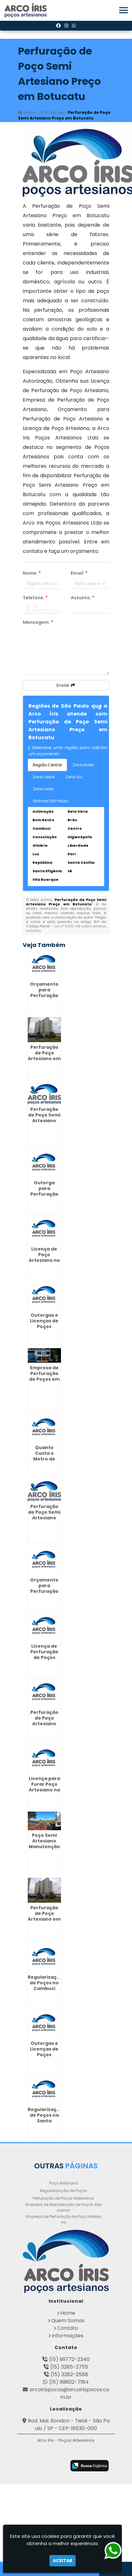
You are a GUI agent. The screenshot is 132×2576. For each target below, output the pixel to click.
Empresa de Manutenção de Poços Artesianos (63, 2207)
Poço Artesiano (63, 2183)
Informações (67, 2335)
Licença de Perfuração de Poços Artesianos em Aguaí (44, 1657)
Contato (67, 2328)
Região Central (47, 765)
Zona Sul (73, 777)
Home (67, 2313)
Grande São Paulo (50, 801)
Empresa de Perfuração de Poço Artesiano (63, 2219)
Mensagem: (38, 622)
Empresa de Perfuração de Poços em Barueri (44, 1376)
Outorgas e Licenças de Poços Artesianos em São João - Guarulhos (44, 1329)
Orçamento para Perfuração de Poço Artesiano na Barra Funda (44, 998)
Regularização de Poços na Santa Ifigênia (45, 2118)
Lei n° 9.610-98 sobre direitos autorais (66, 928)
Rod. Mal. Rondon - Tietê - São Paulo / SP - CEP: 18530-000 (69, 2424)
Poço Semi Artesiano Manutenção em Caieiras (44, 1843)
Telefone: (35, 598)
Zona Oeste (44, 777)
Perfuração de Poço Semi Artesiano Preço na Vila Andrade (44, 1120)
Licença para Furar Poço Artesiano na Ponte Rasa (44, 1787)
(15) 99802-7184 (69, 2382)
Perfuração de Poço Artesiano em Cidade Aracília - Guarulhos (44, 1061)
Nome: (32, 573)
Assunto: (82, 598)
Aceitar (62, 2560)
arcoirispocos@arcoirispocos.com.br (69, 2393)
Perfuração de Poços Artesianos (63, 2198)
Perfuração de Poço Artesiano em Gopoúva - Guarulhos (44, 1919)
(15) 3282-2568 (69, 2374)
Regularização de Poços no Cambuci (45, 1983)
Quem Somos (67, 2320)
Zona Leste (43, 789)
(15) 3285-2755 (69, 2366)
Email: (79, 573)
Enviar (66, 685)
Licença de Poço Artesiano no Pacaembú (44, 1257)
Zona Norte (83, 765)
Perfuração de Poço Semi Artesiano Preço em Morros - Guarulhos (44, 1520)
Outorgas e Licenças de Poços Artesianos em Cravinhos (44, 2057)
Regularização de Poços (63, 2190)
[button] (123, 10)
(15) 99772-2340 (69, 2359)
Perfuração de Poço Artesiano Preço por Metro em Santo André (44, 1726)
